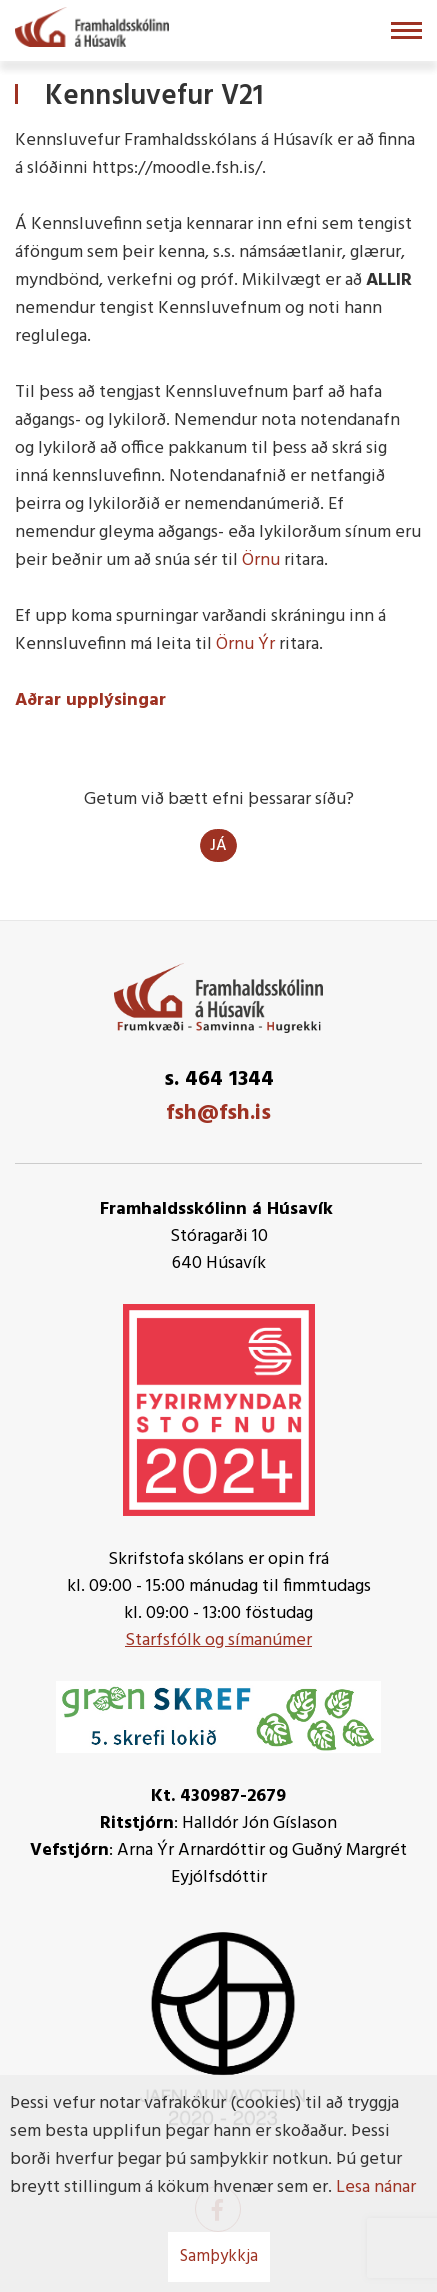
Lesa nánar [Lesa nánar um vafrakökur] (376, 2187)
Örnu (261, 560)
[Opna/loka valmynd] (406, 30)
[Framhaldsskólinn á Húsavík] (92, 25)
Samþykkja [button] (219, 2256)
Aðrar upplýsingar (90, 700)
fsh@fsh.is (218, 1113)
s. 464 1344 (219, 1079)
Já (218, 846)
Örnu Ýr (245, 644)
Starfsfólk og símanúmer (218, 1640)
